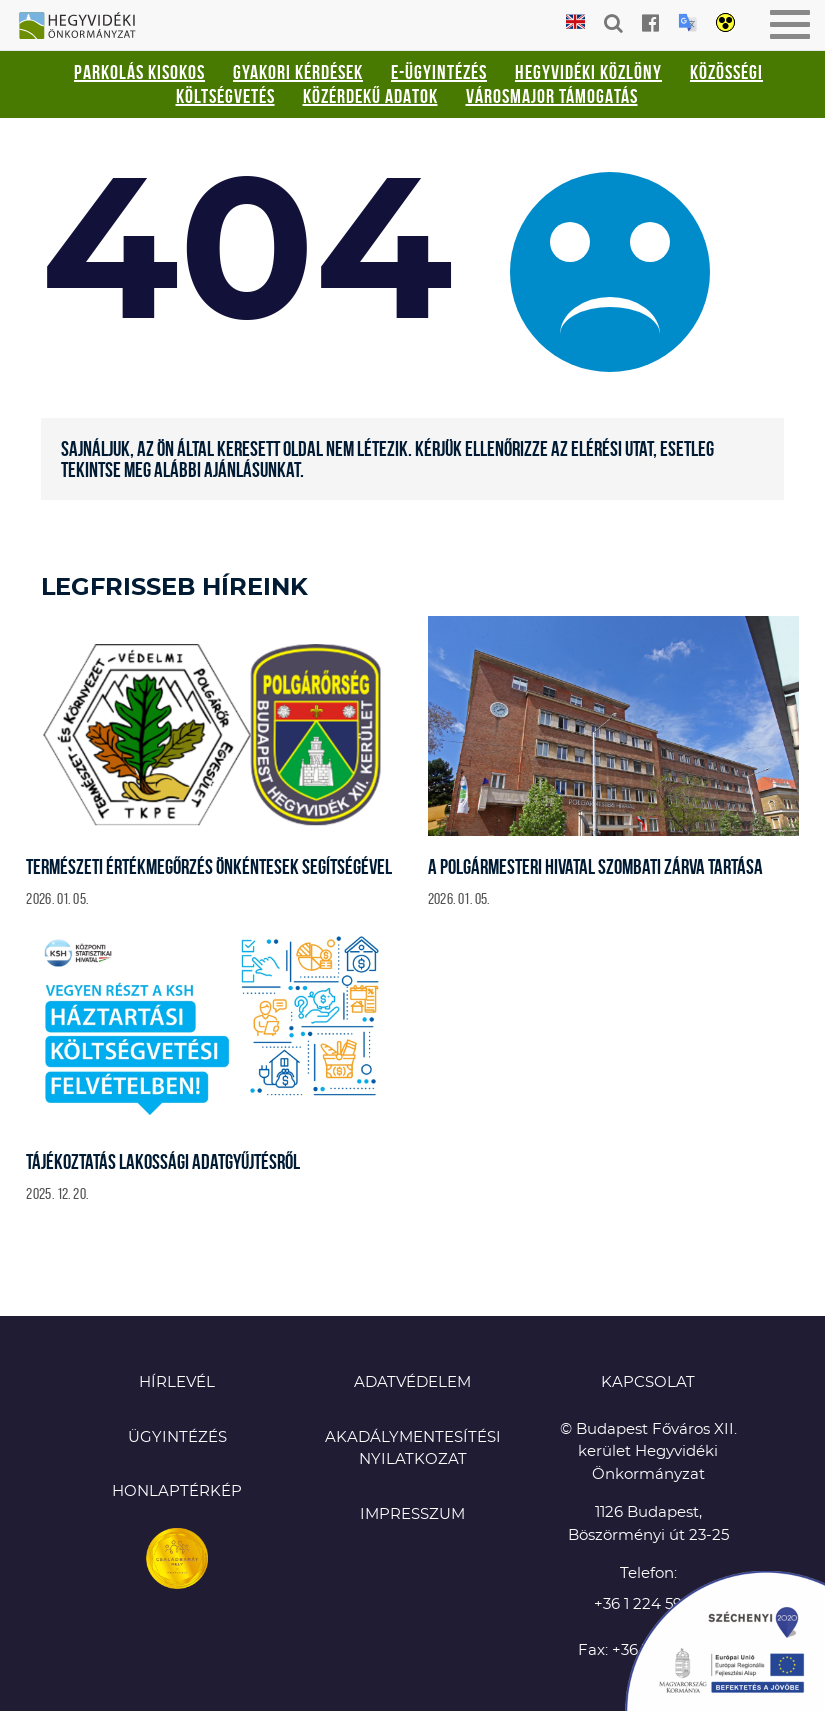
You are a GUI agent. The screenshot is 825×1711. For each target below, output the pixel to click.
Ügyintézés (177, 1437)
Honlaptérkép (177, 1491)
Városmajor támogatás (552, 96)
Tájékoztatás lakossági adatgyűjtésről (163, 1161)
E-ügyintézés (439, 72)
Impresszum (412, 1514)
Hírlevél (177, 1382)
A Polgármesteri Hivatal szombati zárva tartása (595, 866)
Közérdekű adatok (370, 96)
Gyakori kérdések (298, 72)
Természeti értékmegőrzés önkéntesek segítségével (209, 866)
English (575, 22)
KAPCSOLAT (648, 1382)
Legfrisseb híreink (174, 588)
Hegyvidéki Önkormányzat (85, 27)
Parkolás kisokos (139, 72)
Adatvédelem (412, 1382)
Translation (687, 22)
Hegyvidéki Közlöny (588, 72)
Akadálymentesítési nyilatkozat (413, 1449)
